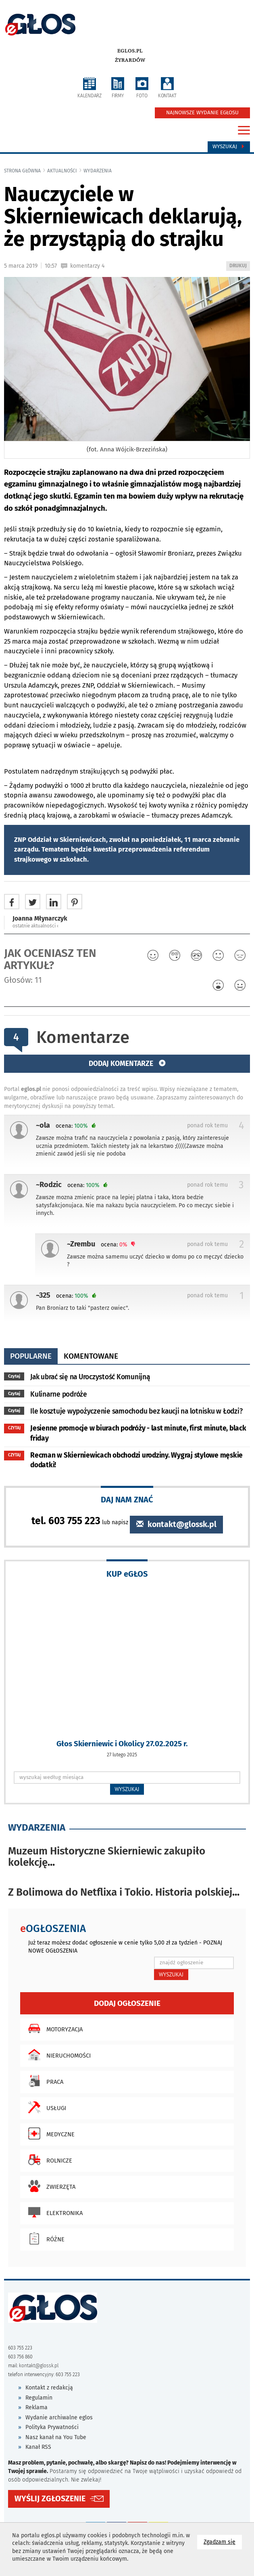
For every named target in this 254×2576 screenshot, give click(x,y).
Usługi (45, 2107)
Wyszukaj (228, 146)
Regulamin (38, 2397)
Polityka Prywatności (52, 2427)
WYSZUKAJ (127, 1789)
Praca (43, 2081)
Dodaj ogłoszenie (127, 2003)
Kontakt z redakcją (49, 2387)
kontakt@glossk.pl (176, 1524)
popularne (31, 1356)
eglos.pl (130, 51)
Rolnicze (48, 2160)
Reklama (36, 2407)
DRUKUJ (239, 266)
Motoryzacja (53, 2028)
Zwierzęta (49, 2186)
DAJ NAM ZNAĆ (127, 1499)
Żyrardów (130, 60)
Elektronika (53, 2212)
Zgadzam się (223, 2541)
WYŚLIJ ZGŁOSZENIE (50, 2498)
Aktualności (62, 171)
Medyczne (49, 2133)
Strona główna (22, 171)
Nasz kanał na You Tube (55, 2437)
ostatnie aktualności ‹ (35, 926)
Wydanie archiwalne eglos (59, 2417)
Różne (44, 2238)
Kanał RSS (38, 2447)
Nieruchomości (57, 2055)
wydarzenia (97, 171)
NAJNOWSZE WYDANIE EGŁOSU (202, 112)
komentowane (91, 1356)
